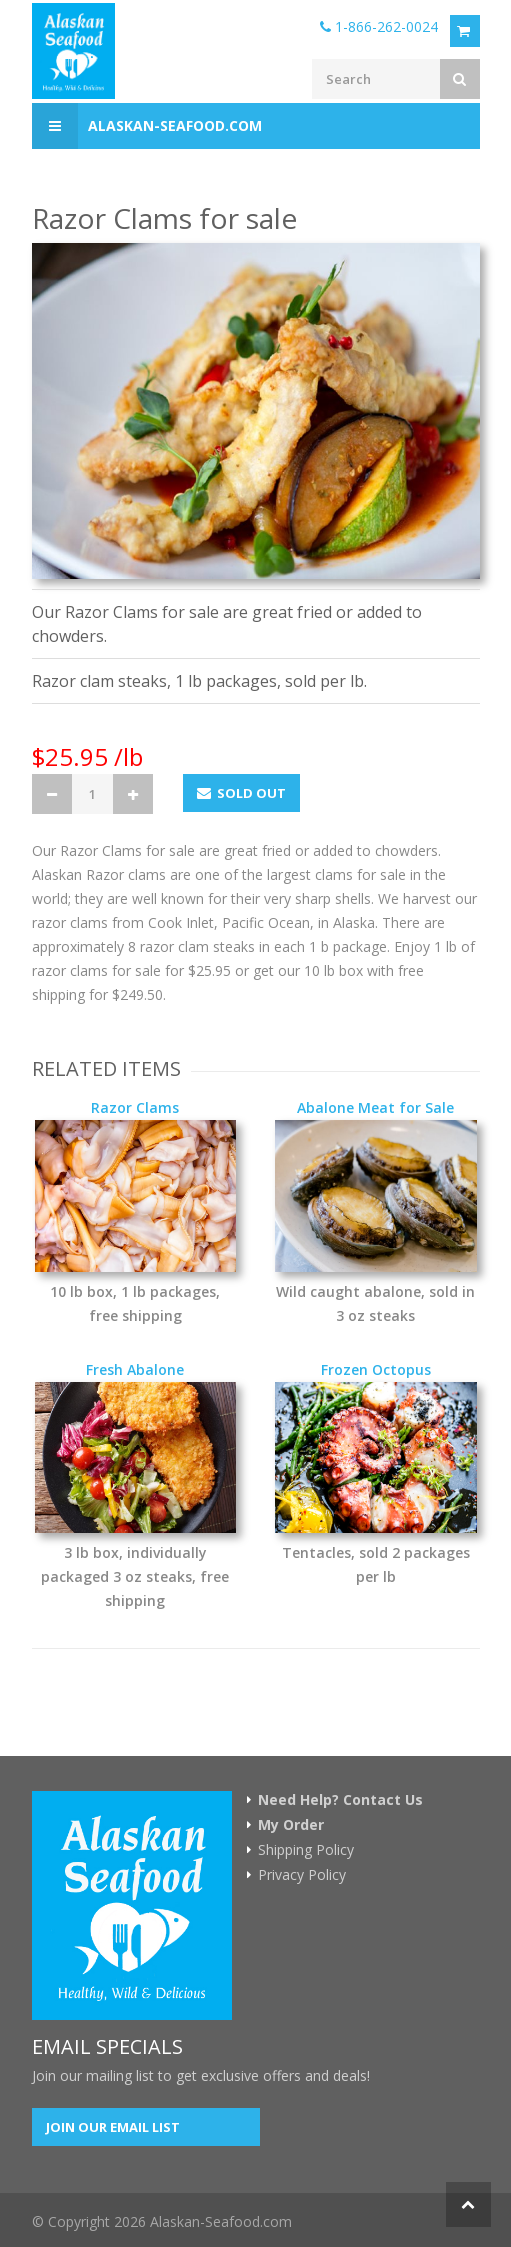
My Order (291, 1825)
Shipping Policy (306, 1850)
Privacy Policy (302, 1875)
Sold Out (241, 793)
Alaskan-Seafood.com (147, 126)
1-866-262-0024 (379, 26)
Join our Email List (113, 2127)
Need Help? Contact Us (340, 1800)
